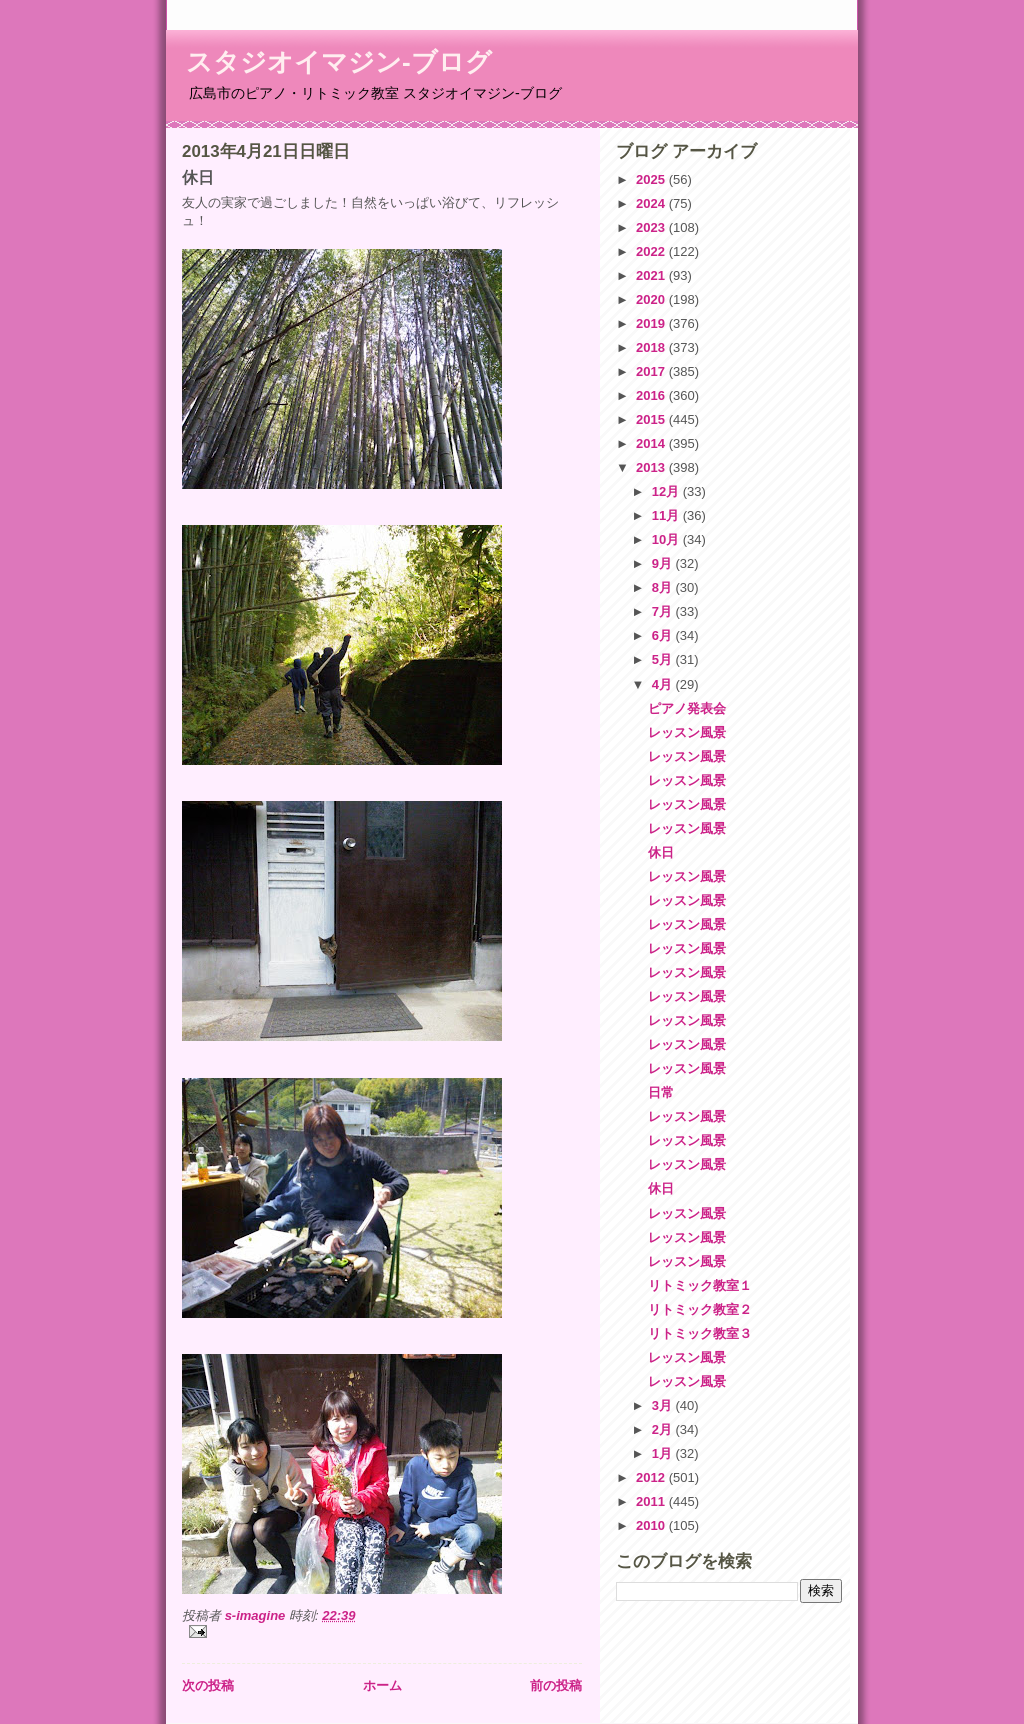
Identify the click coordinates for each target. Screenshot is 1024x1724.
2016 (652, 395)
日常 (661, 1092)
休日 (661, 852)
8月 (664, 587)
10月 (667, 539)
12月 (667, 491)
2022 (652, 251)
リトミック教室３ (700, 1333)
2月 (664, 1429)
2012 (652, 1477)
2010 (652, 1525)
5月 (664, 659)
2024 (652, 203)
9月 (664, 563)
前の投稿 (556, 1685)
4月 (664, 684)
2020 (652, 299)
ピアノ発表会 (687, 708)
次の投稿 (208, 1685)
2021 (652, 275)
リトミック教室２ (700, 1309)
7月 (664, 611)
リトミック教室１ (700, 1285)
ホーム (382, 1685)
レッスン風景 (687, 732)
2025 (652, 179)
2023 (652, 227)
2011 (652, 1501)
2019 (652, 323)
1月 (664, 1453)
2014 (652, 443)
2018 (652, 347)
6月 (664, 635)
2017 (652, 371)
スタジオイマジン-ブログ (339, 62)
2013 (652, 467)
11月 (667, 515)
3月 (664, 1405)
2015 (652, 419)
